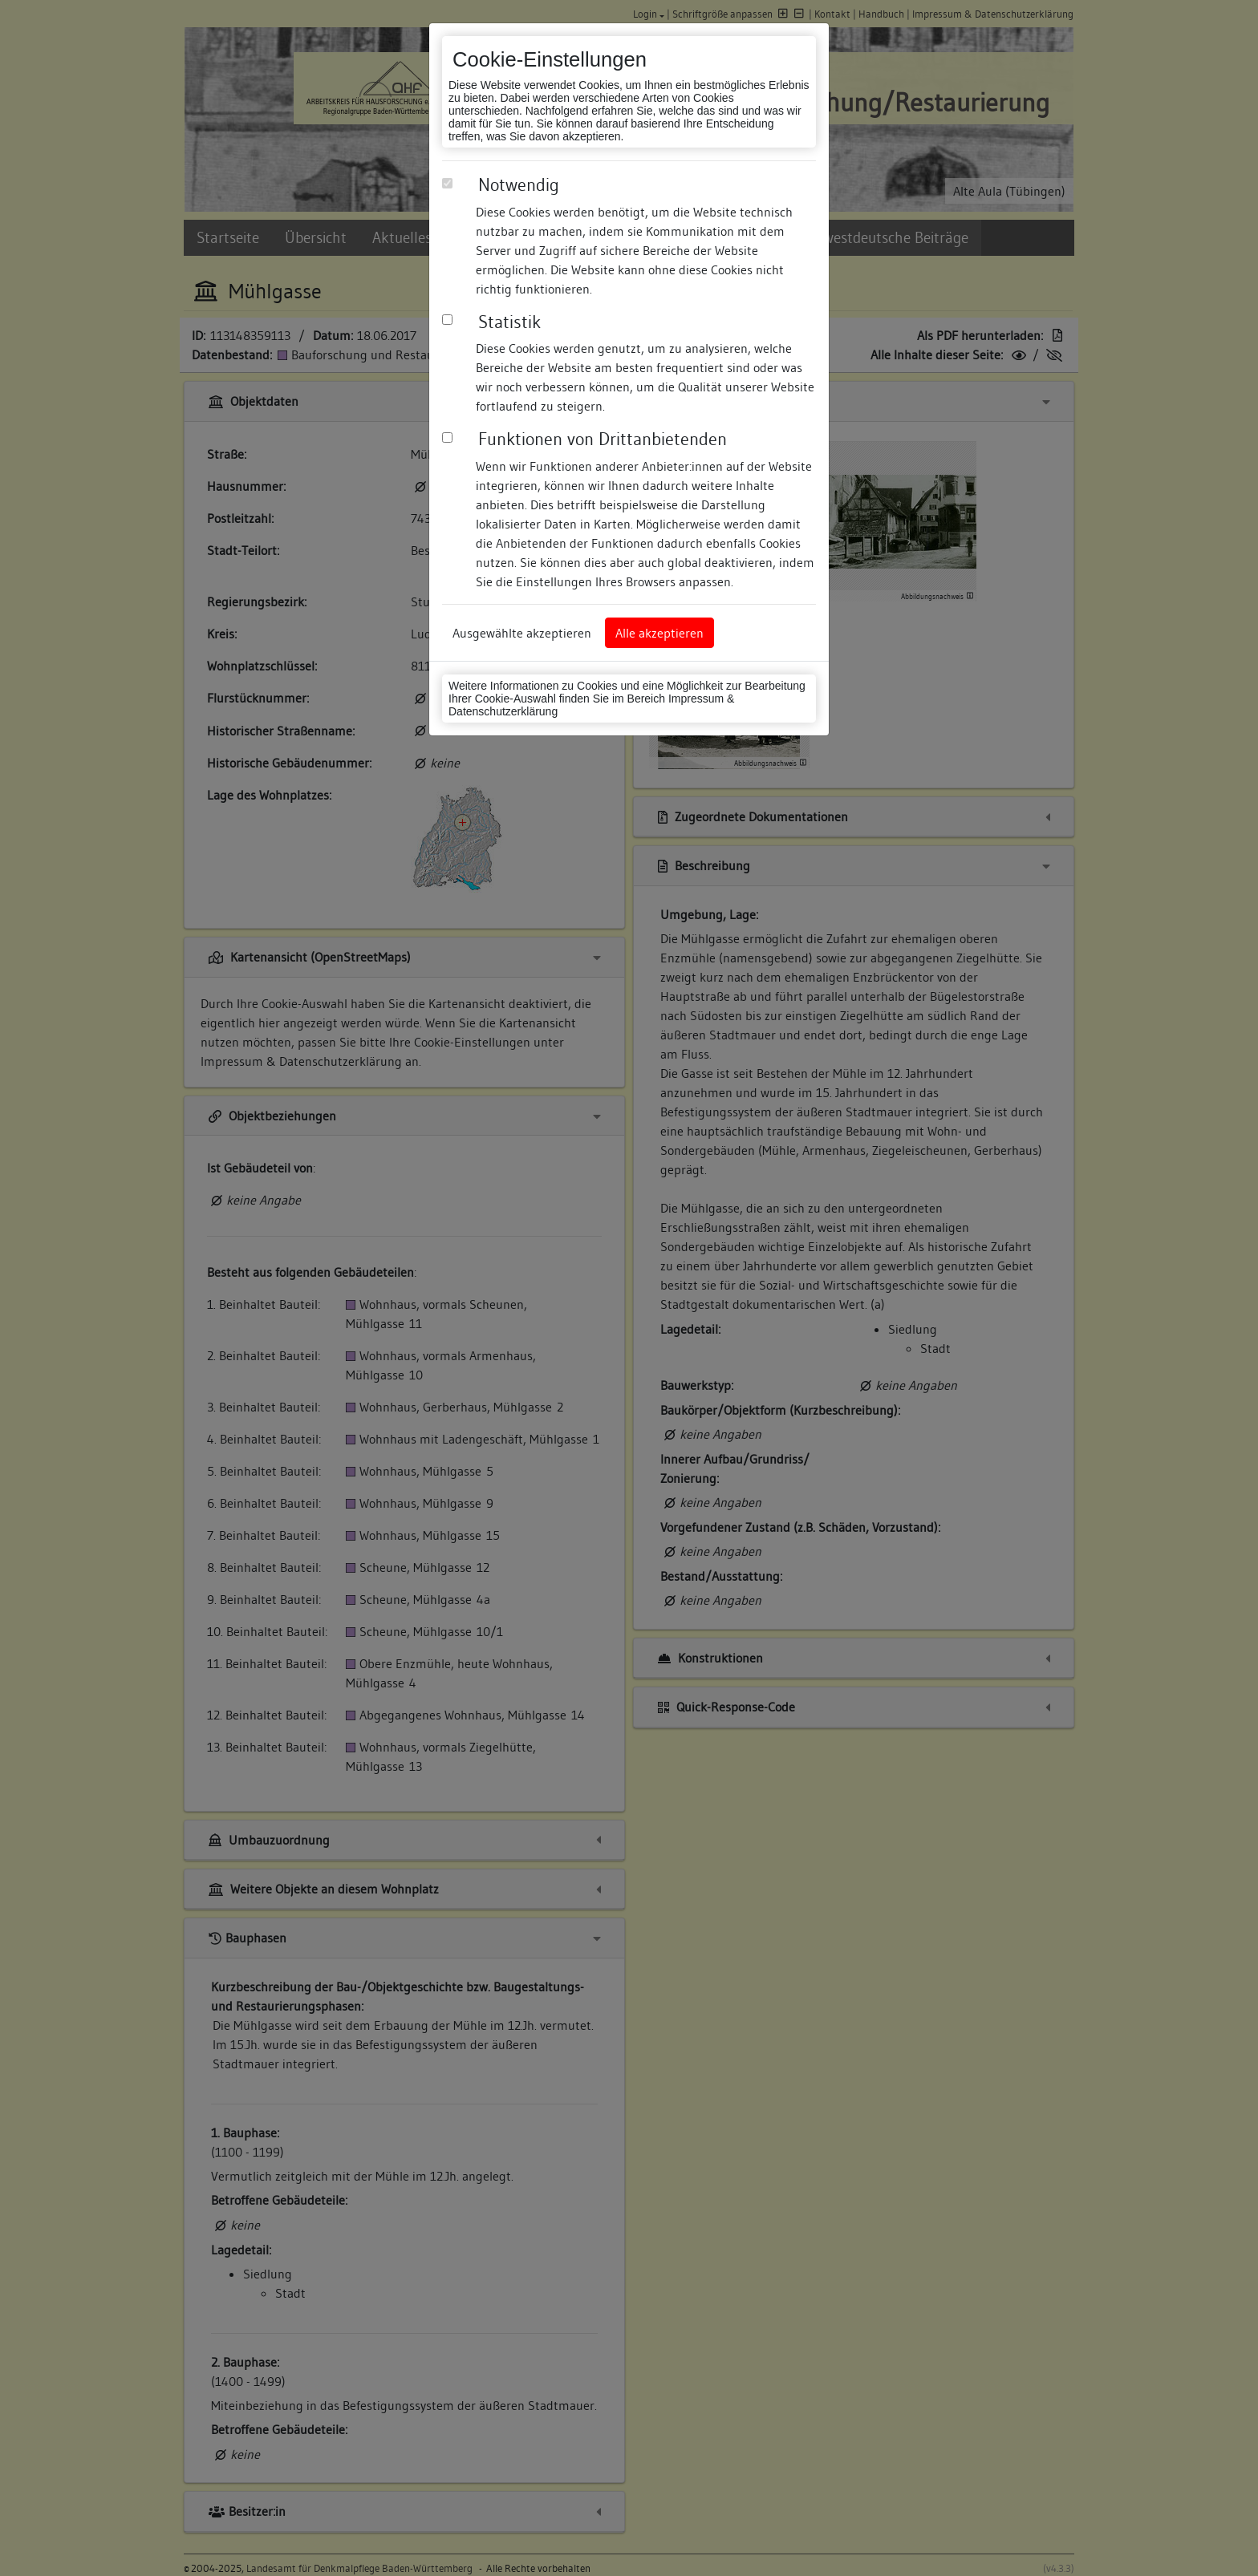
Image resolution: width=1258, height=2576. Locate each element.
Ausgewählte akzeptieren (521, 633)
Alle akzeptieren (659, 633)
